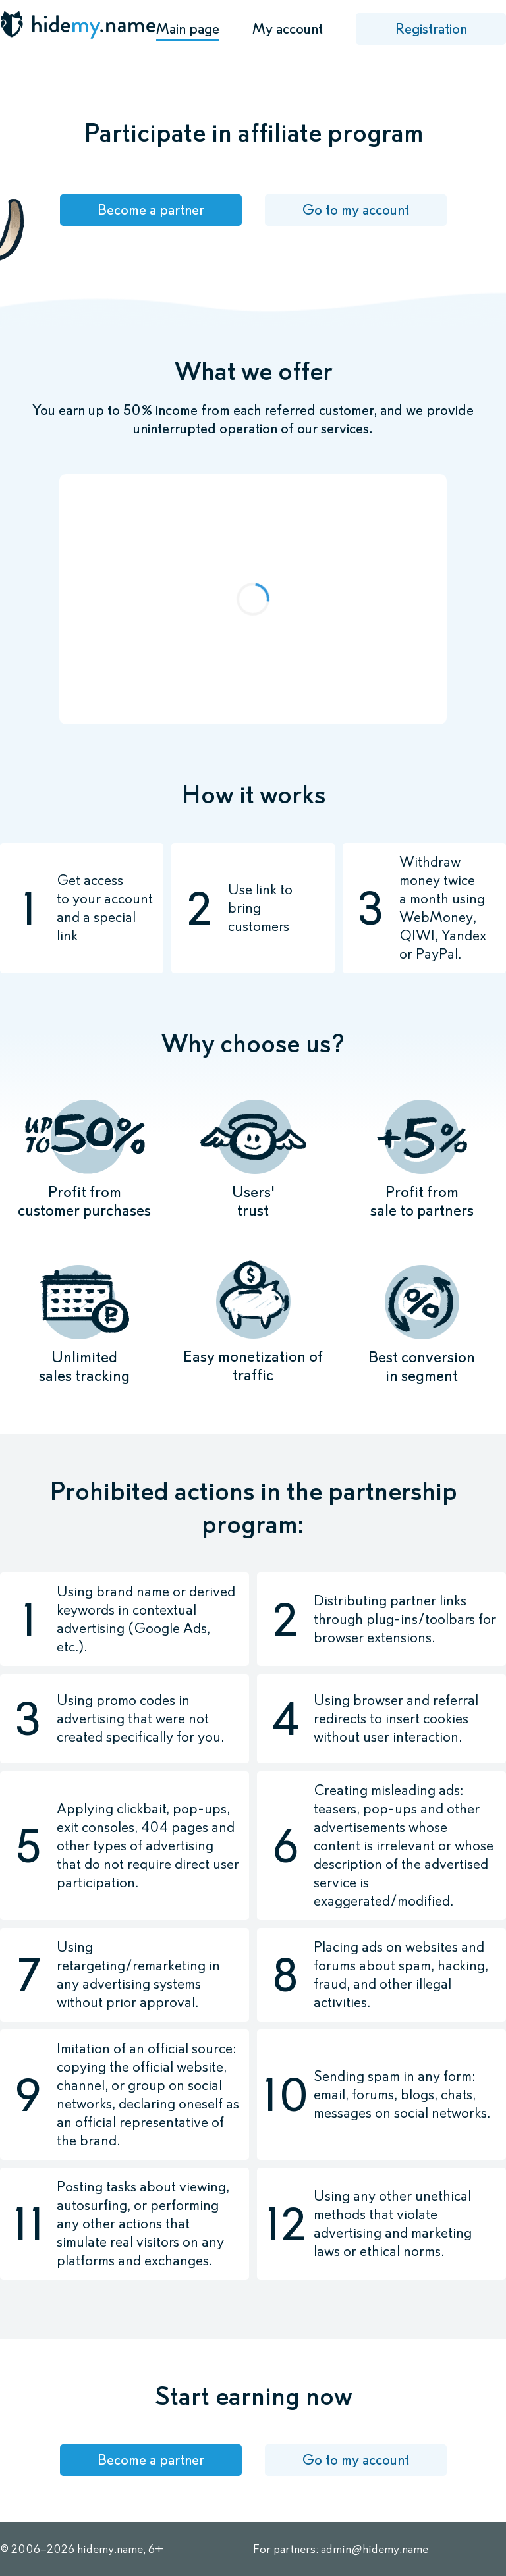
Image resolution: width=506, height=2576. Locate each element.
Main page (187, 29)
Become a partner (151, 210)
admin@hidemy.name (374, 2549)
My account (287, 29)
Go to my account (355, 210)
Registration (431, 29)
